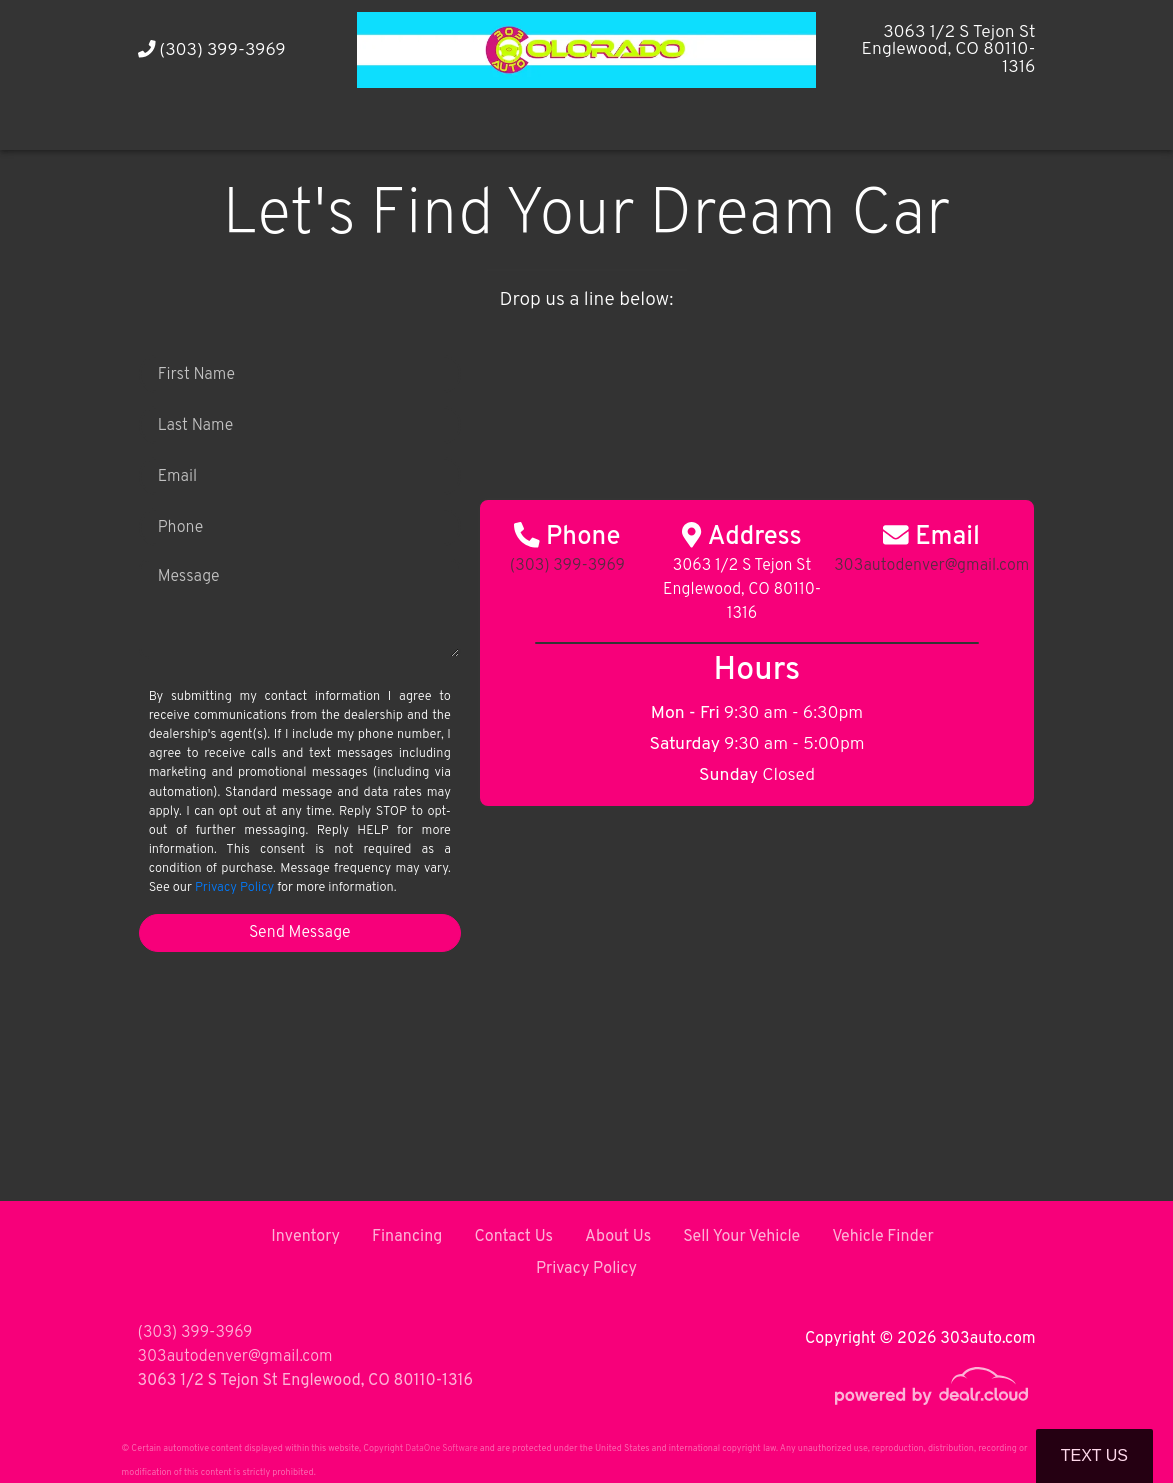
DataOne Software (441, 1448)
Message (189, 577)
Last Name (196, 426)
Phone (181, 528)
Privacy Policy (234, 888)
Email (177, 477)
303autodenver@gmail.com (235, 1357)
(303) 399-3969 (212, 50)
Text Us (1094, 1455)
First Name (196, 375)
